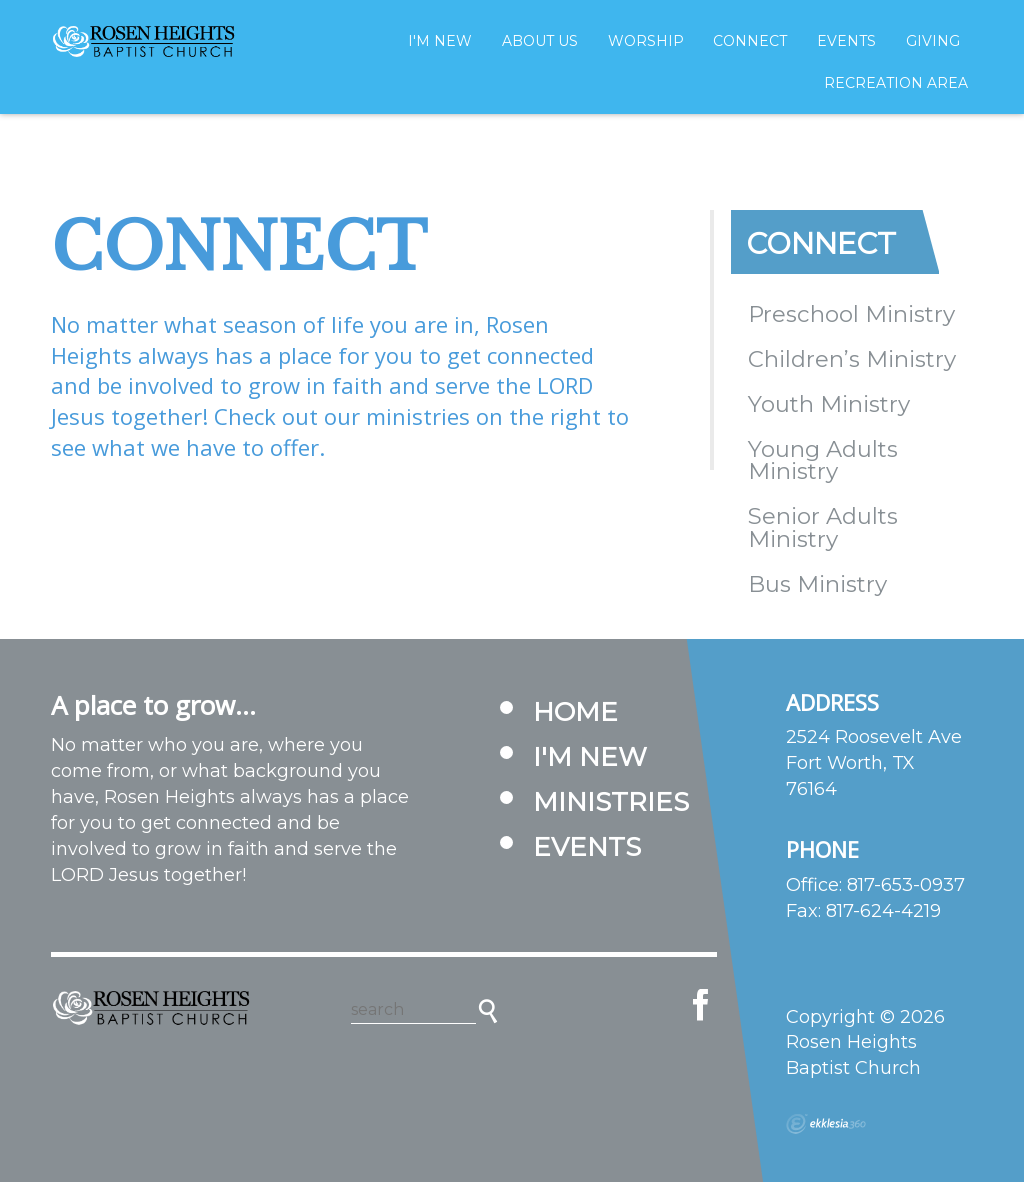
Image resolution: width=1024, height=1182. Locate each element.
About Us (540, 41)
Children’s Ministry (852, 359)
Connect (750, 41)
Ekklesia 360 (826, 1124)
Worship (646, 41)
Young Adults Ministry (823, 460)
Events (846, 41)
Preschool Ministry (851, 314)
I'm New (440, 41)
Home (575, 712)
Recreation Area (896, 83)
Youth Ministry (829, 404)
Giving (933, 41)
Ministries (611, 802)
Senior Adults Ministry (823, 527)
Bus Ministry (817, 584)
